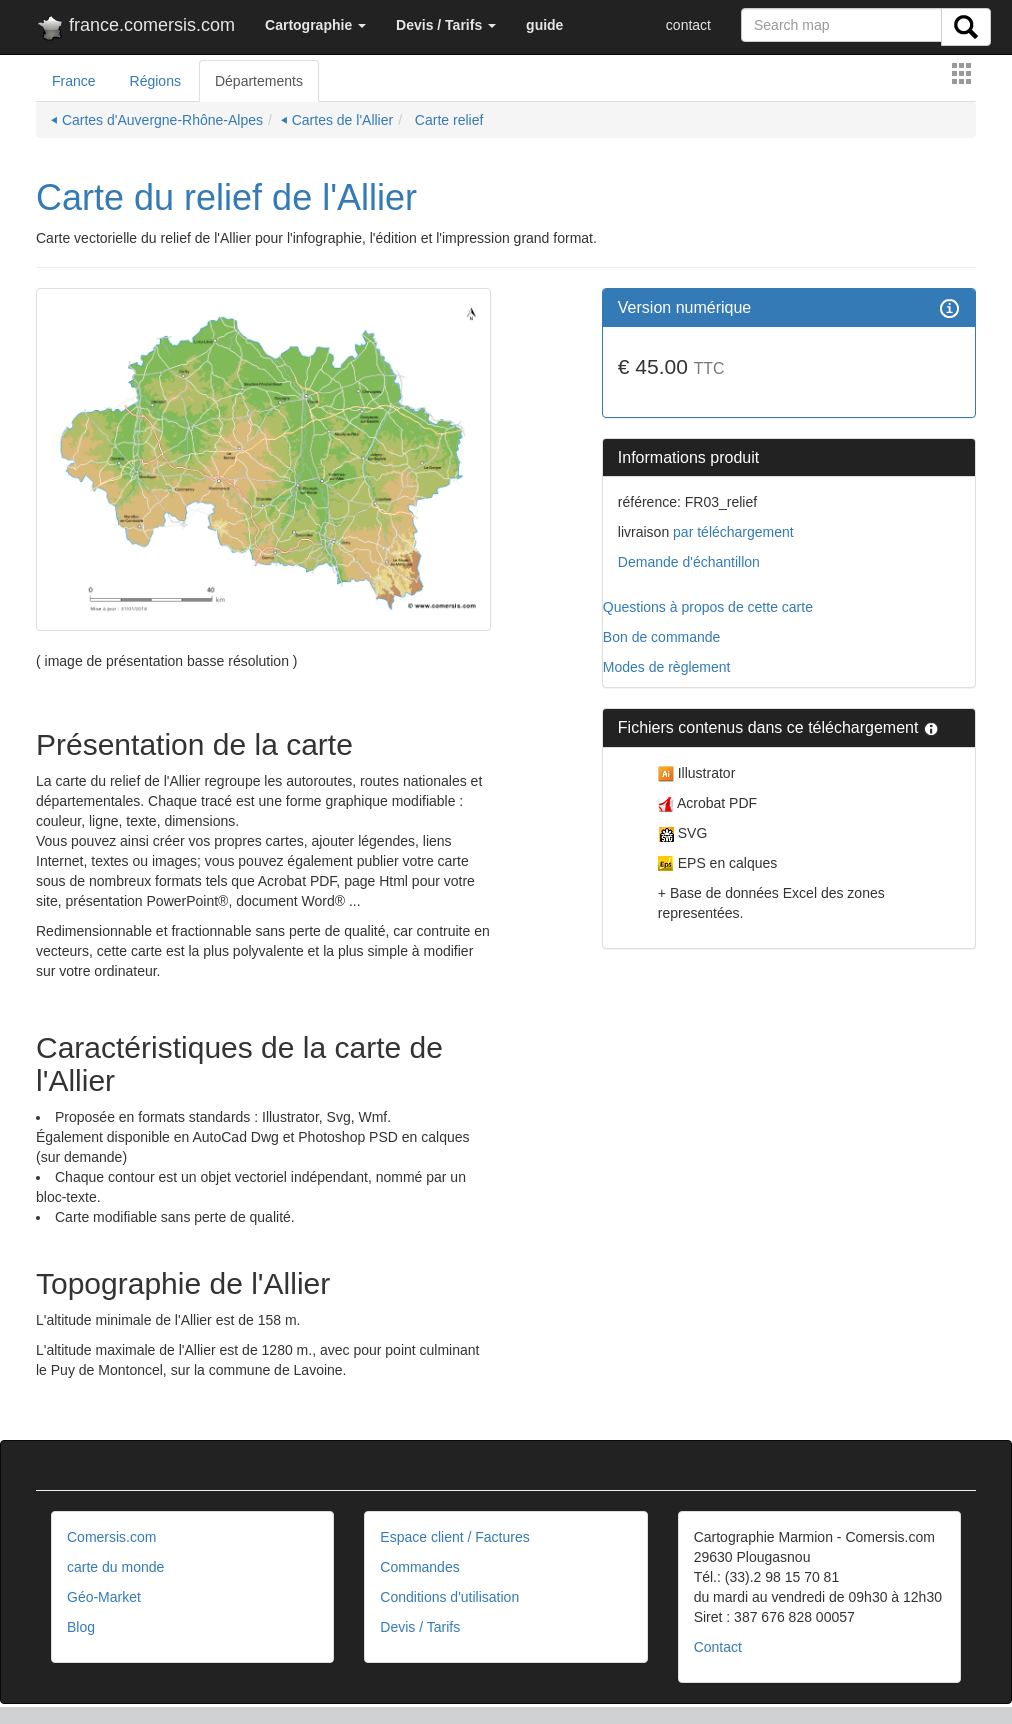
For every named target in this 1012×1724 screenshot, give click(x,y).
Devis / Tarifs (420, 1627)
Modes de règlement (667, 667)
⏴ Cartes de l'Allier (337, 120)
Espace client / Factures (454, 1537)
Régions (155, 81)
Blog (81, 1627)
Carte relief (447, 120)
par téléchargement (731, 532)
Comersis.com (111, 1537)
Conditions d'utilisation (449, 1597)
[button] (315, 25)
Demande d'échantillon (689, 562)
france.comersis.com (135, 29)
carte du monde (115, 1567)
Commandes (419, 1567)
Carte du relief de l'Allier (226, 197)
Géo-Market (104, 1597)
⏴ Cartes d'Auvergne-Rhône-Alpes (157, 120)
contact (688, 25)
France (74, 81)
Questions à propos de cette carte (708, 607)
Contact (718, 1647)
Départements (259, 81)
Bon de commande (662, 637)
